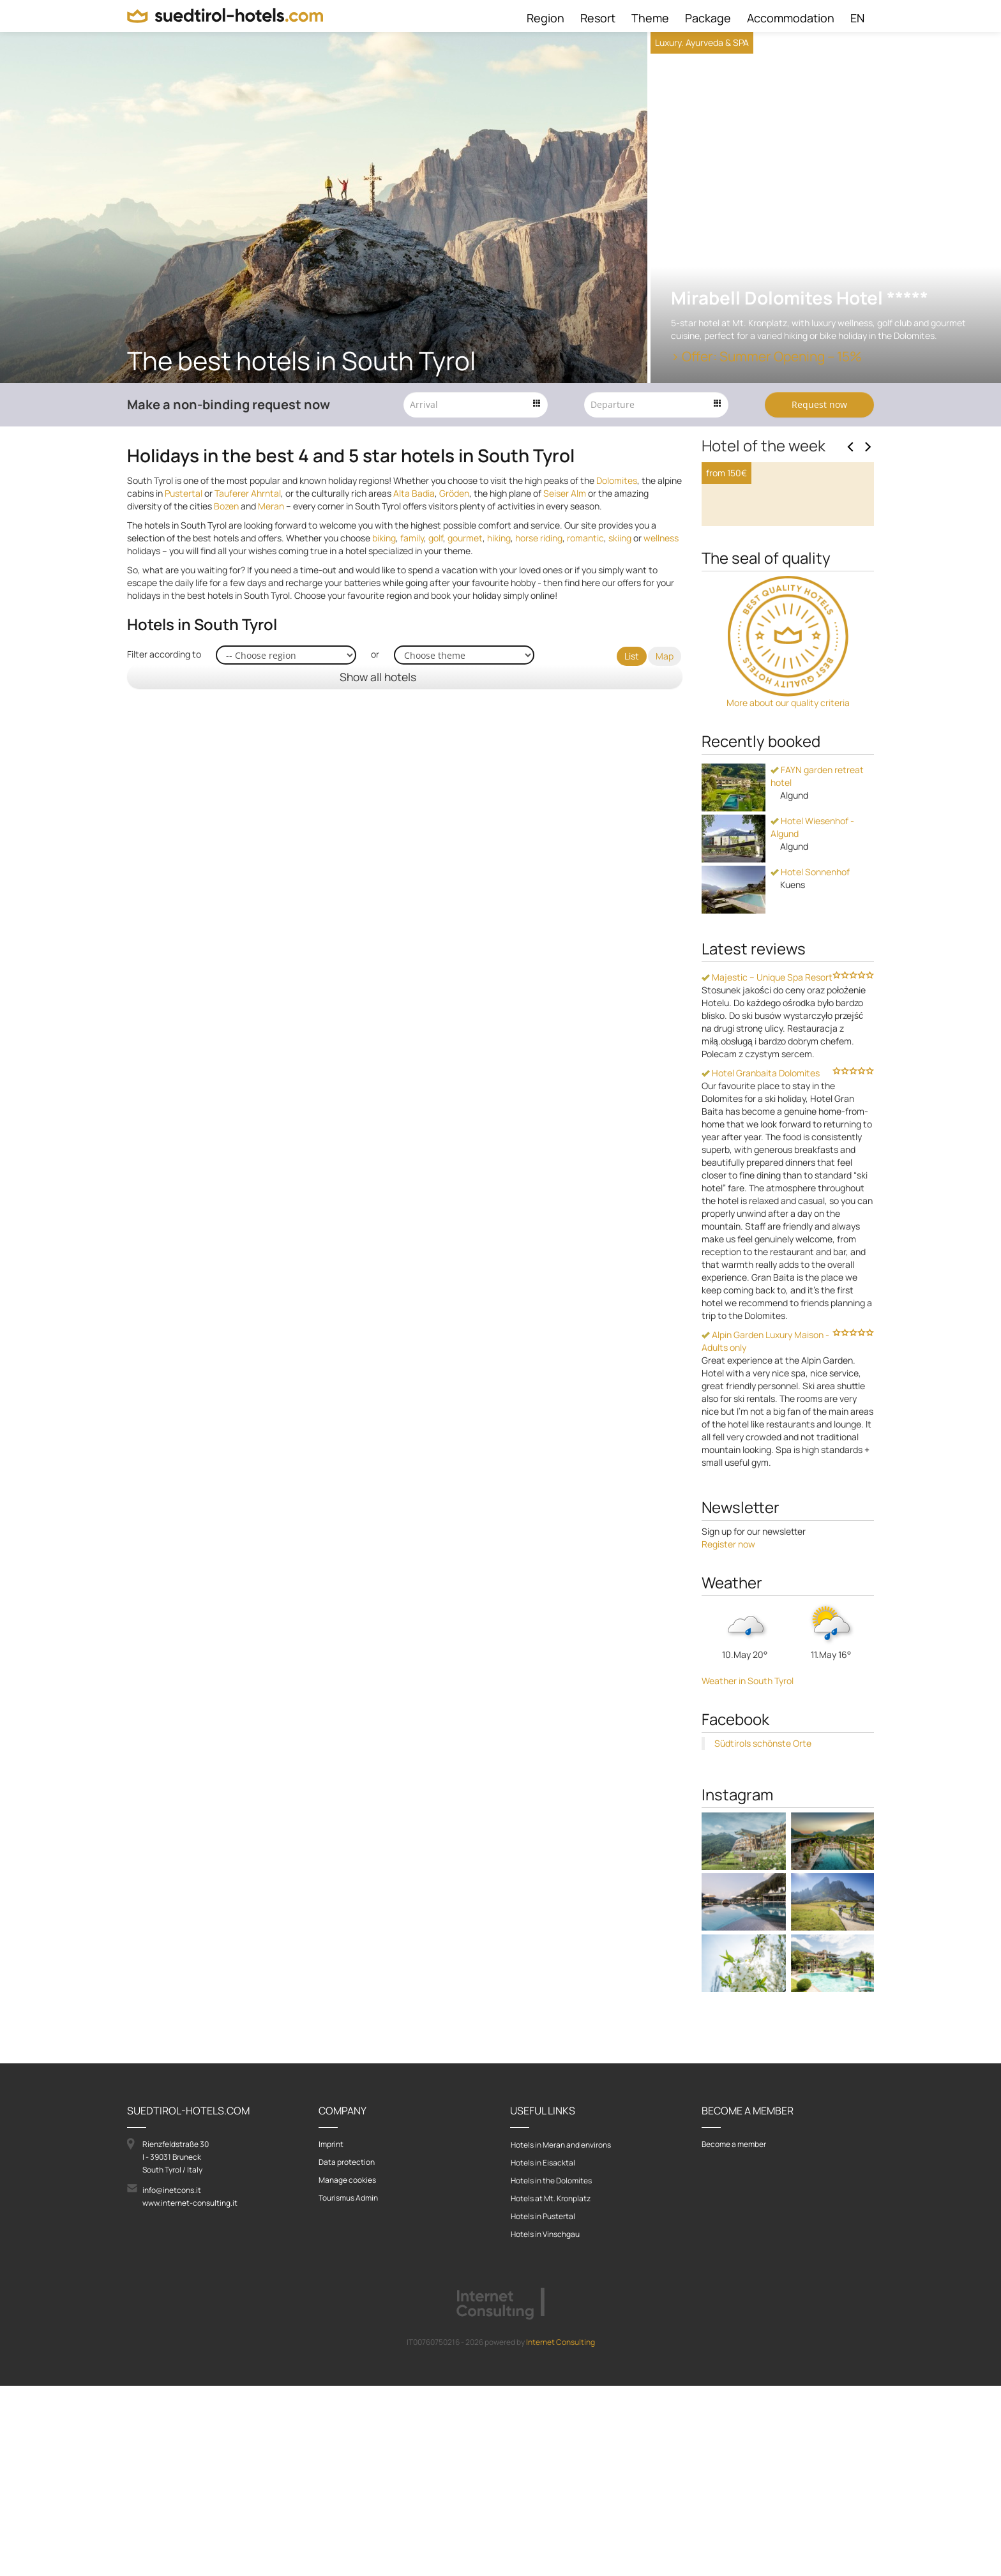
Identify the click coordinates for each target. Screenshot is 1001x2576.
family (412, 538)
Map (665, 656)
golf (435, 538)
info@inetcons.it (171, 2380)
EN (857, 18)
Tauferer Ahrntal (247, 493)
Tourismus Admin (348, 2388)
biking (384, 538)
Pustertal (183, 493)
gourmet (465, 538)
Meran (271, 506)
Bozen (226, 506)
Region (545, 18)
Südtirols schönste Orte (762, 1933)
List (631, 656)
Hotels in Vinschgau (545, 2424)
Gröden (454, 493)
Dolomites (616, 480)
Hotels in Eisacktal (543, 2352)
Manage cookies (347, 2370)
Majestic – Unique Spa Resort (767, 1167)
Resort (597, 18)
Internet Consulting (560, 2532)
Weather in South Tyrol (748, 1871)
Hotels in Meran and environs (561, 2335)
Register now (728, 1734)
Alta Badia (414, 493)
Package (708, 18)
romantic (585, 538)
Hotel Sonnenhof (810, 1062)
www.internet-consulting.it (189, 2393)
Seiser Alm (564, 493)
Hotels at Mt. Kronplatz (551, 2388)
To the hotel (743, 694)
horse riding (538, 538)
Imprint (331, 2334)
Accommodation (790, 18)
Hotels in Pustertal (543, 2406)
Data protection (347, 2352)
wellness (661, 538)
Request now (819, 404)
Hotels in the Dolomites (551, 2370)
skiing (619, 538)
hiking (499, 538)
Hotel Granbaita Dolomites (761, 1263)
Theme (650, 18)
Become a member (734, 2334)
